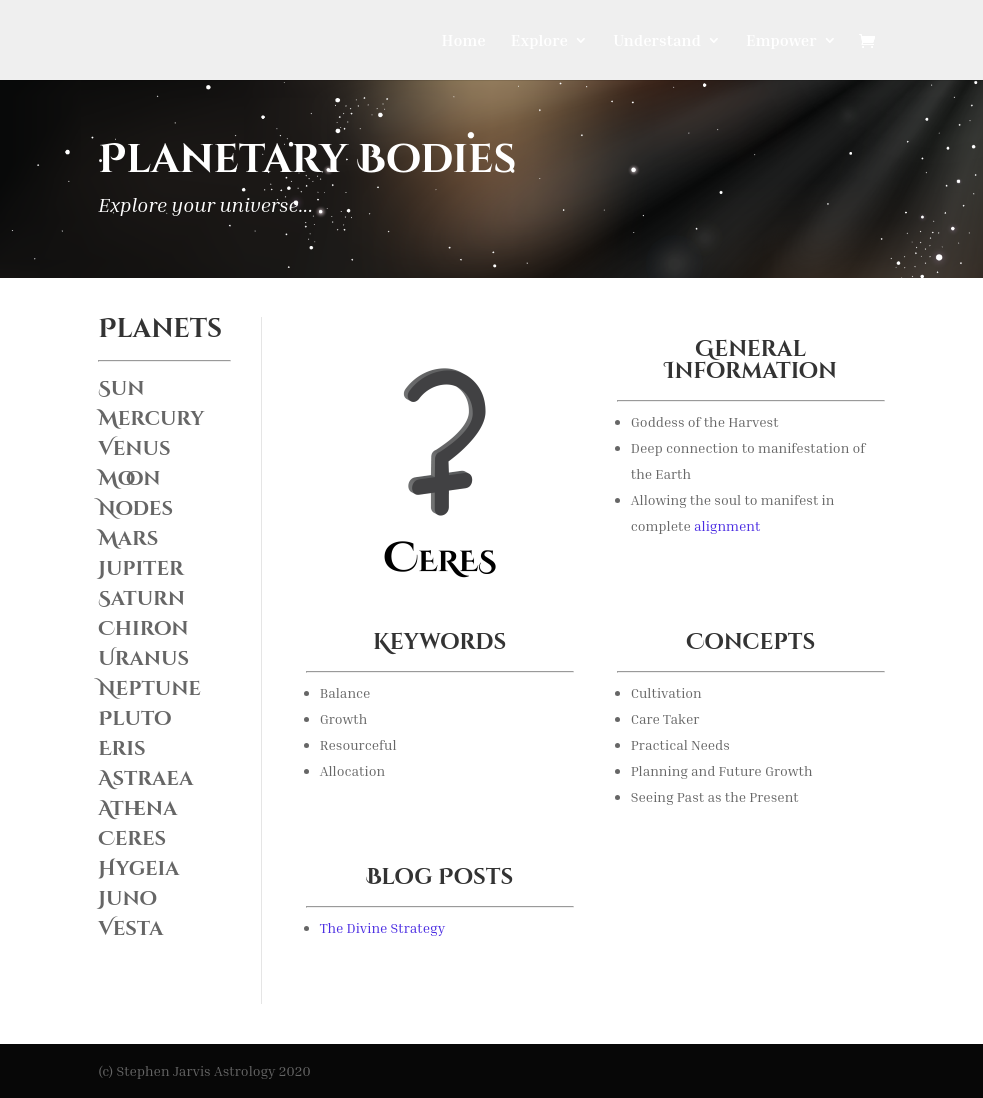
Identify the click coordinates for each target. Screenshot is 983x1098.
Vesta (130, 928)
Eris (121, 748)
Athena (137, 808)
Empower (781, 41)
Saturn (141, 598)
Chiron (143, 628)
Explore (539, 41)
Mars (128, 538)
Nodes (135, 508)
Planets (160, 329)
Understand (657, 41)
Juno (127, 898)
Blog (399, 877)
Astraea (145, 778)
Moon (129, 478)
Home (464, 41)
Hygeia (138, 868)
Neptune (149, 688)
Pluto (134, 718)
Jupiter (141, 568)
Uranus (143, 658)
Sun (121, 388)
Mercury (151, 418)
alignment (727, 525)
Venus (134, 448)
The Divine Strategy (382, 927)
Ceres (132, 838)
